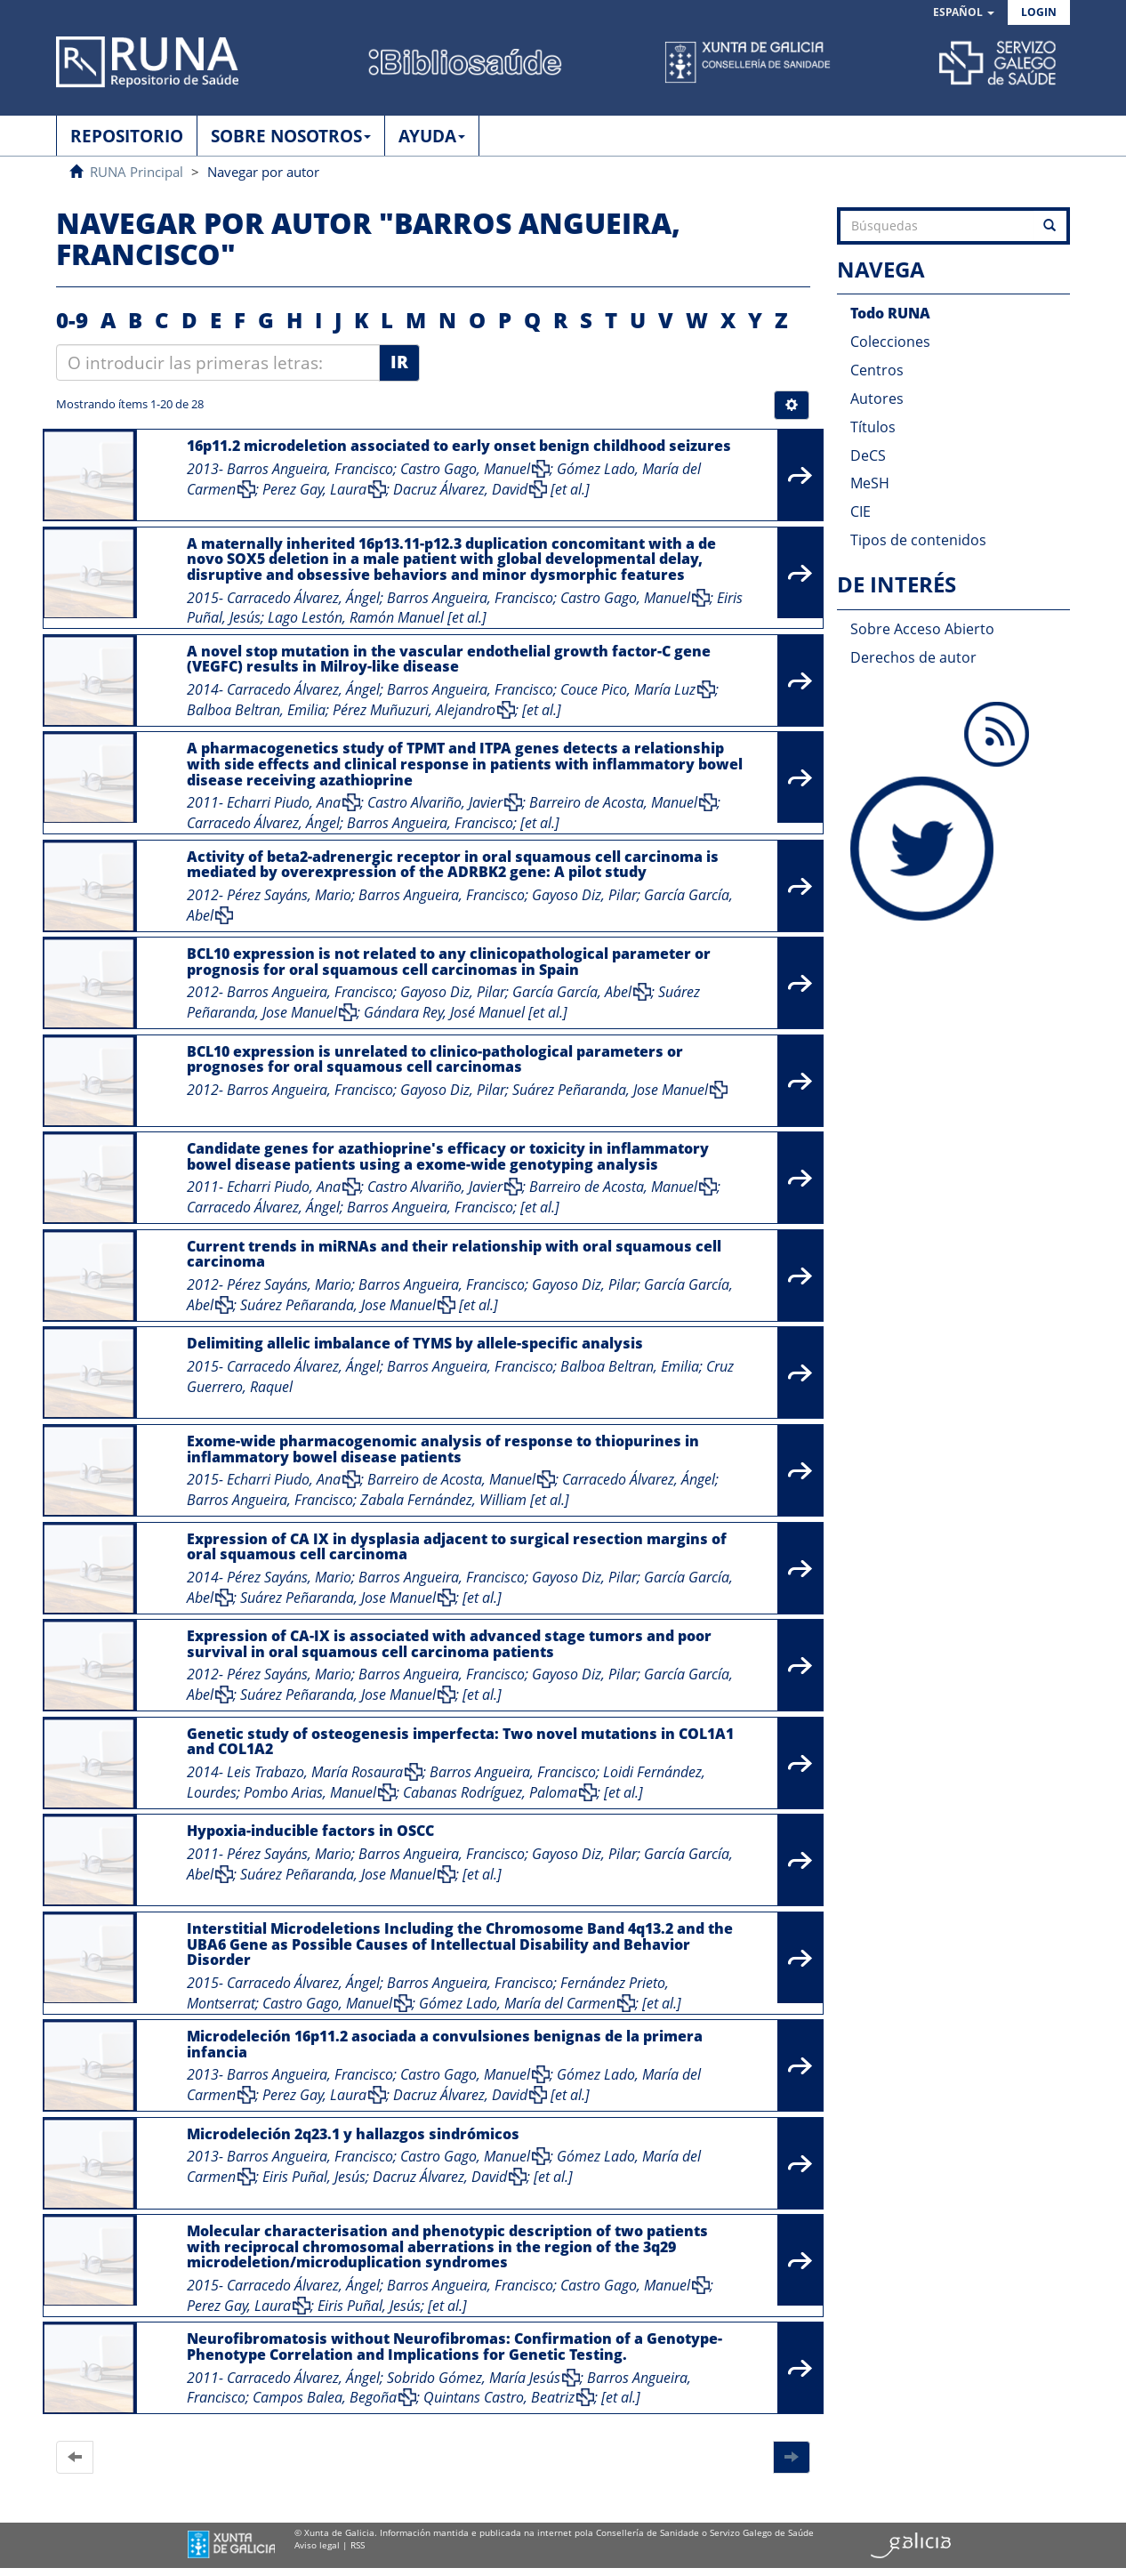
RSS (357, 2545)
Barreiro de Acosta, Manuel (613, 802)
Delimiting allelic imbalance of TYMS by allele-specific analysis (415, 1343)
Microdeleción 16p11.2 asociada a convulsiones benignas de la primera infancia (445, 2044)
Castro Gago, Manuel (465, 469)
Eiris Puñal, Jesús (314, 2176)
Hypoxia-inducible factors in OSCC (310, 1830)
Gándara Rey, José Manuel (444, 1012)
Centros (877, 370)
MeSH (869, 483)
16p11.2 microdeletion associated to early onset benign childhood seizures (459, 445)
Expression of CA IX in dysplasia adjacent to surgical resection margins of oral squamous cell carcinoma (457, 1547)
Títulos (873, 427)
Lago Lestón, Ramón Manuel (356, 617)
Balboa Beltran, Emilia (256, 710)
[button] (964, 13)
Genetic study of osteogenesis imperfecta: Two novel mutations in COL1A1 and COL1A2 (460, 1741)
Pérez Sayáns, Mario (289, 895)
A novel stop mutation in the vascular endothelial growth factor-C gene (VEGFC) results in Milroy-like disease (449, 659)
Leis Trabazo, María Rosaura (315, 1772)
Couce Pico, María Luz (628, 689)
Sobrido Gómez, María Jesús (473, 2377)
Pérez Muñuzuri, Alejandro (414, 710)
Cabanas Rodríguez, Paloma (490, 1792)
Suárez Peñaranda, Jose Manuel (610, 1089)
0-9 (72, 319)
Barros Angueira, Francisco (310, 469)
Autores (877, 398)
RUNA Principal (136, 172)
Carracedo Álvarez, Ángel (303, 598)
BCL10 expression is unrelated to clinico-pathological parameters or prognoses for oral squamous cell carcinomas (435, 1059)
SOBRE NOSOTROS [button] (291, 136)
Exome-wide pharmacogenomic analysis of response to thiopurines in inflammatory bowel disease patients (443, 1449)
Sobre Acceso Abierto (922, 629)
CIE (860, 511)
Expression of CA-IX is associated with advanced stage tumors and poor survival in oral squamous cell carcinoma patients (449, 1644)
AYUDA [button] (431, 136)
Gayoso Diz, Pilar (584, 895)
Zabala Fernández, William (443, 1499)
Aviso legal (317, 2545)
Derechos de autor (913, 657)
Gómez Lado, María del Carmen (517, 2003)
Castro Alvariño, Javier (435, 802)
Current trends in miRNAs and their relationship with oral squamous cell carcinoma (454, 1254)
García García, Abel (571, 992)
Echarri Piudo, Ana (284, 802)
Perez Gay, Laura (314, 489)
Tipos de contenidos (918, 540)
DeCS (868, 455)
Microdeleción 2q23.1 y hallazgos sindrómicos (353, 2134)
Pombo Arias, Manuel (310, 1792)
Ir (399, 362)
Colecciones (890, 341)
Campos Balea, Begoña (325, 2397)
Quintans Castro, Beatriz (499, 2397)
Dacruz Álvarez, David (460, 489)
